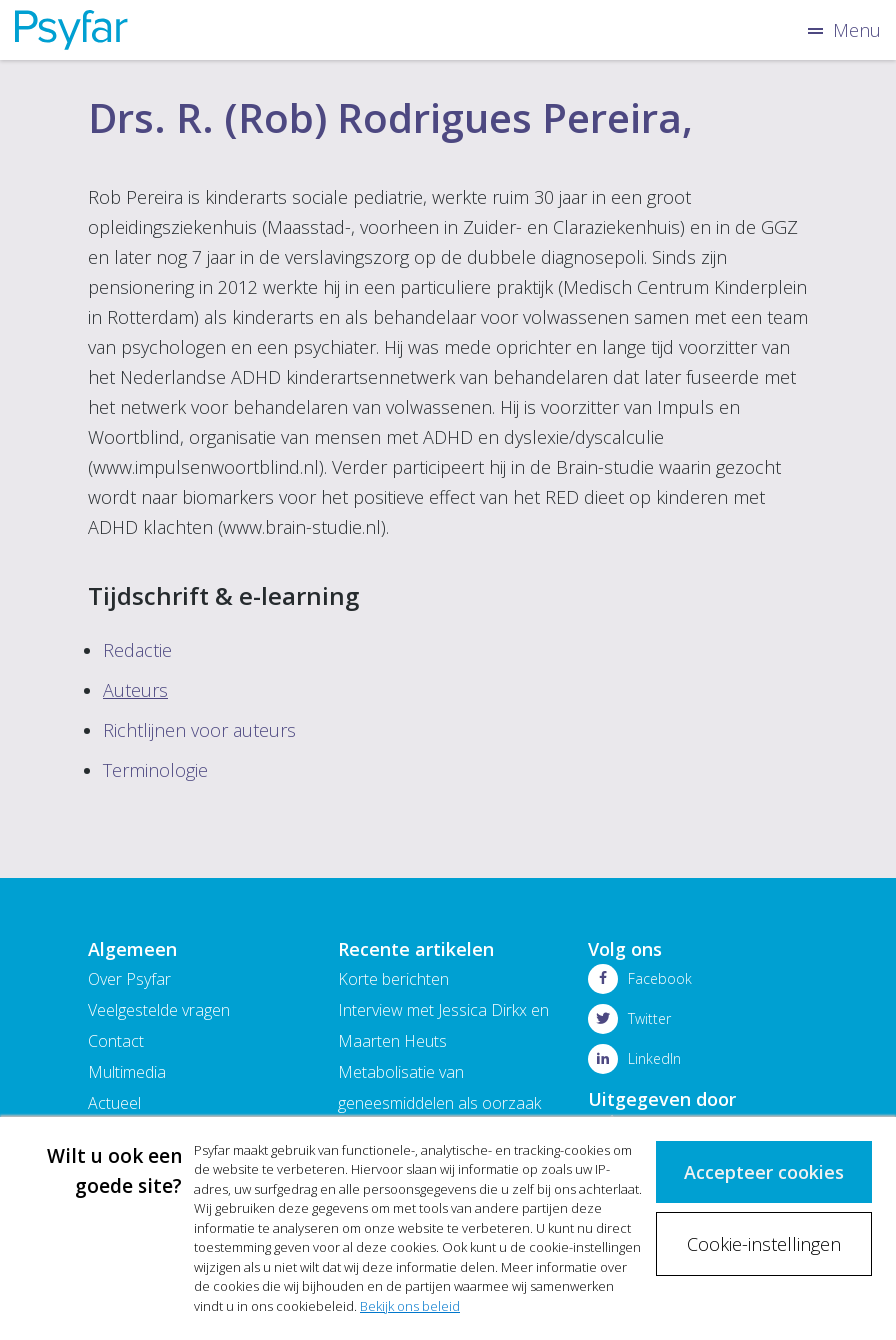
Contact (116, 1041)
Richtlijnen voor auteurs (199, 730)
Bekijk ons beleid (410, 1306)
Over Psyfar (129, 979)
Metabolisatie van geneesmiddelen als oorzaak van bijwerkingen (439, 1103)
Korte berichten (393, 979)
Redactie (137, 650)
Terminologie (155, 770)
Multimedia (127, 1072)
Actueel (114, 1103)
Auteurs (135, 690)
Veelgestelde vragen (159, 1010)
